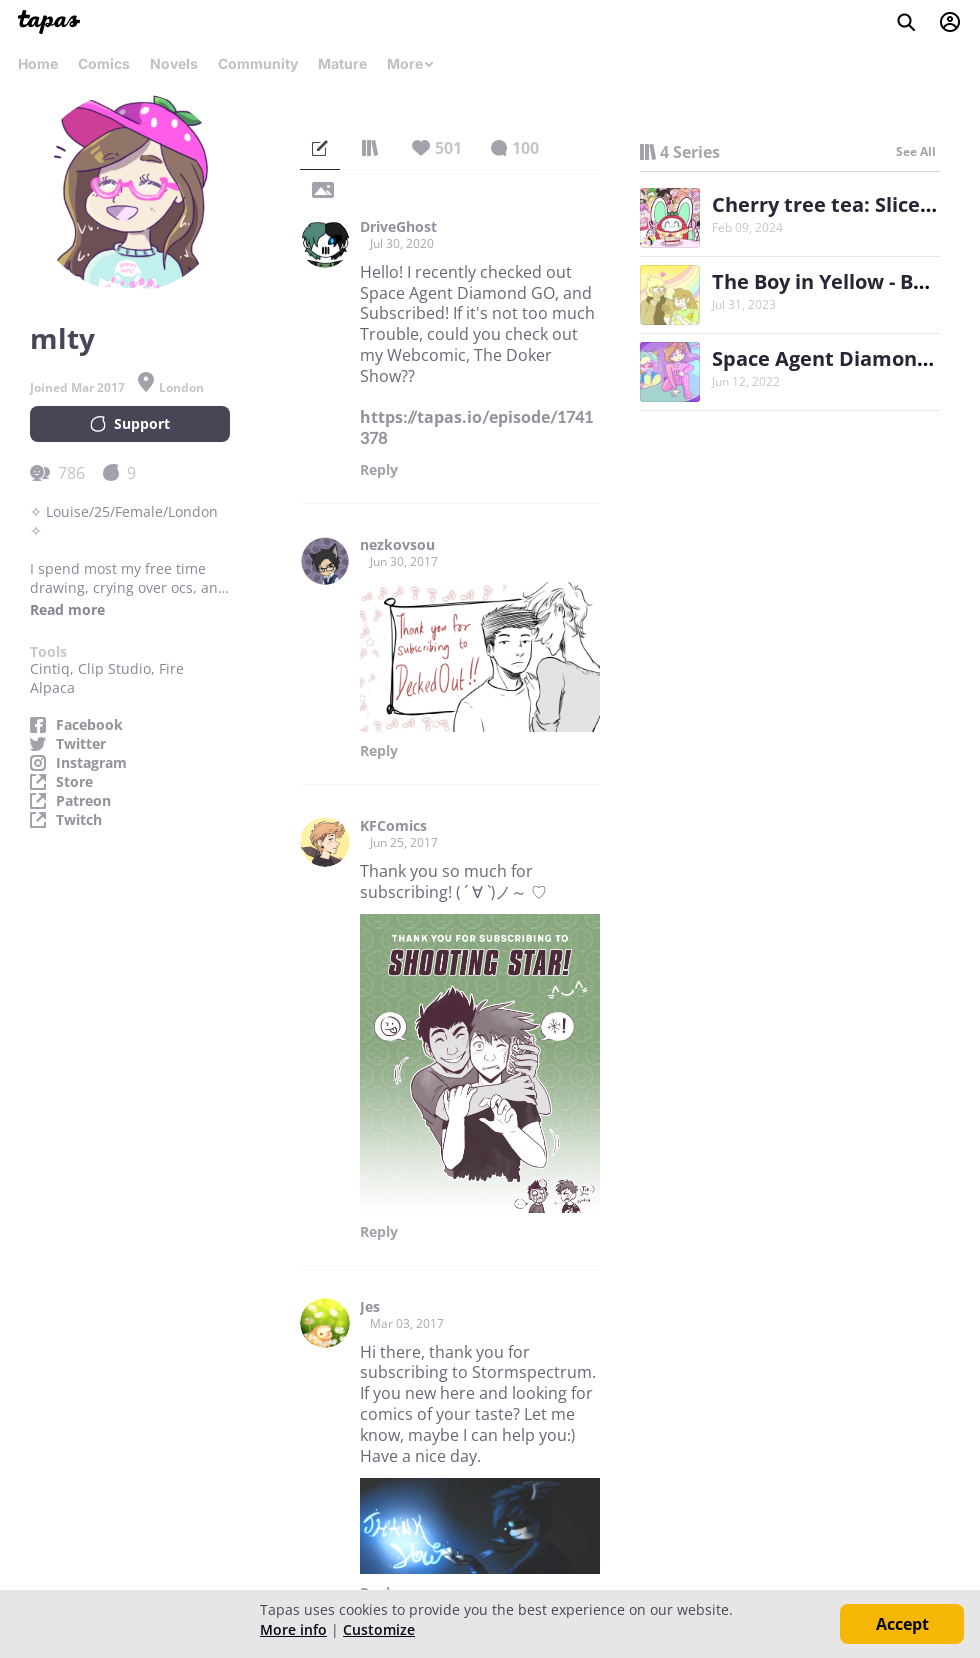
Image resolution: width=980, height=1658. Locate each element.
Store (74, 782)
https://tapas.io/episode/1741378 (476, 427)
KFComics (393, 826)
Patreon (83, 801)
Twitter (81, 744)
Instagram (91, 763)
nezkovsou (397, 545)
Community (258, 63)
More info (293, 1629)
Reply (379, 470)
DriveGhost (398, 227)
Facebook (89, 725)
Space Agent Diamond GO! (841, 358)
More (411, 63)
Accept (902, 1624)
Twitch (79, 820)
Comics (104, 63)
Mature (342, 63)
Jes (370, 1307)
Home (38, 63)
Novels (174, 63)
